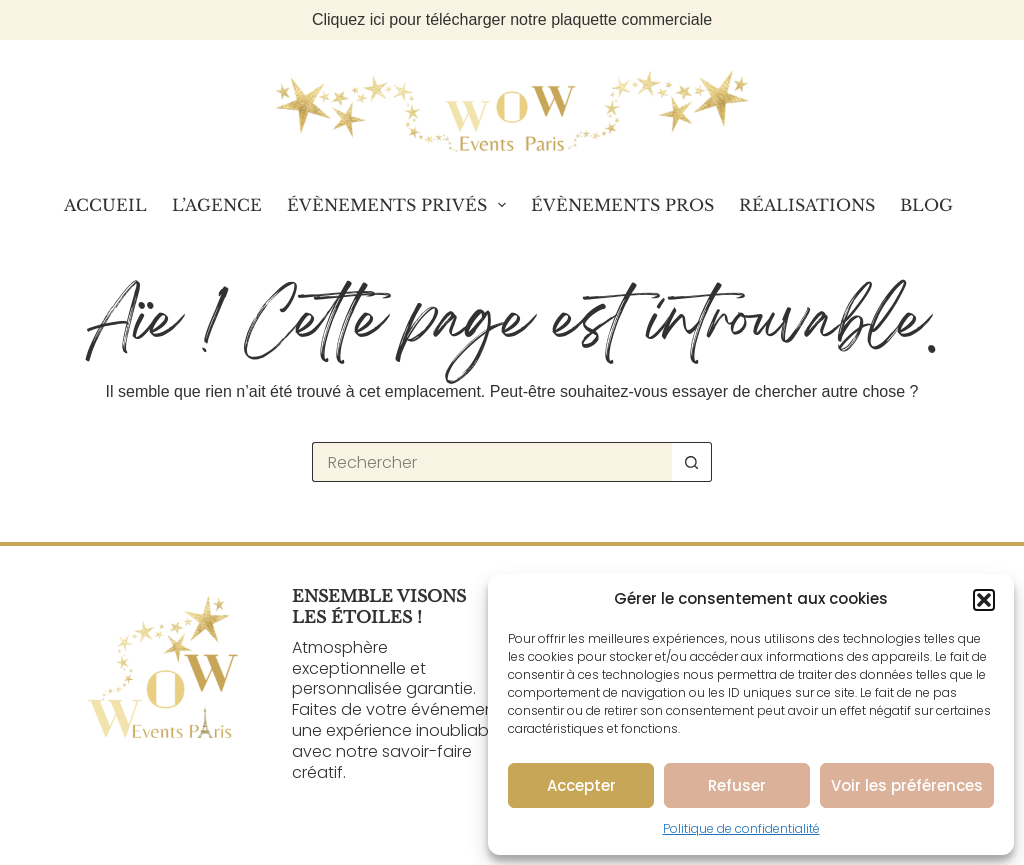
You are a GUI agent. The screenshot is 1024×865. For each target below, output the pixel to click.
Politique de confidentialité (741, 828)
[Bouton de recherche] (692, 462)
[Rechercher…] (492, 462)
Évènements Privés (400, 205)
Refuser (737, 785)
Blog (926, 205)
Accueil (105, 205)
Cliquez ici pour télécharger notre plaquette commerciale (512, 19)
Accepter (581, 785)
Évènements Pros (622, 205)
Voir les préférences (907, 785)
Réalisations (807, 205)
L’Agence (217, 205)
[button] (984, 600)
